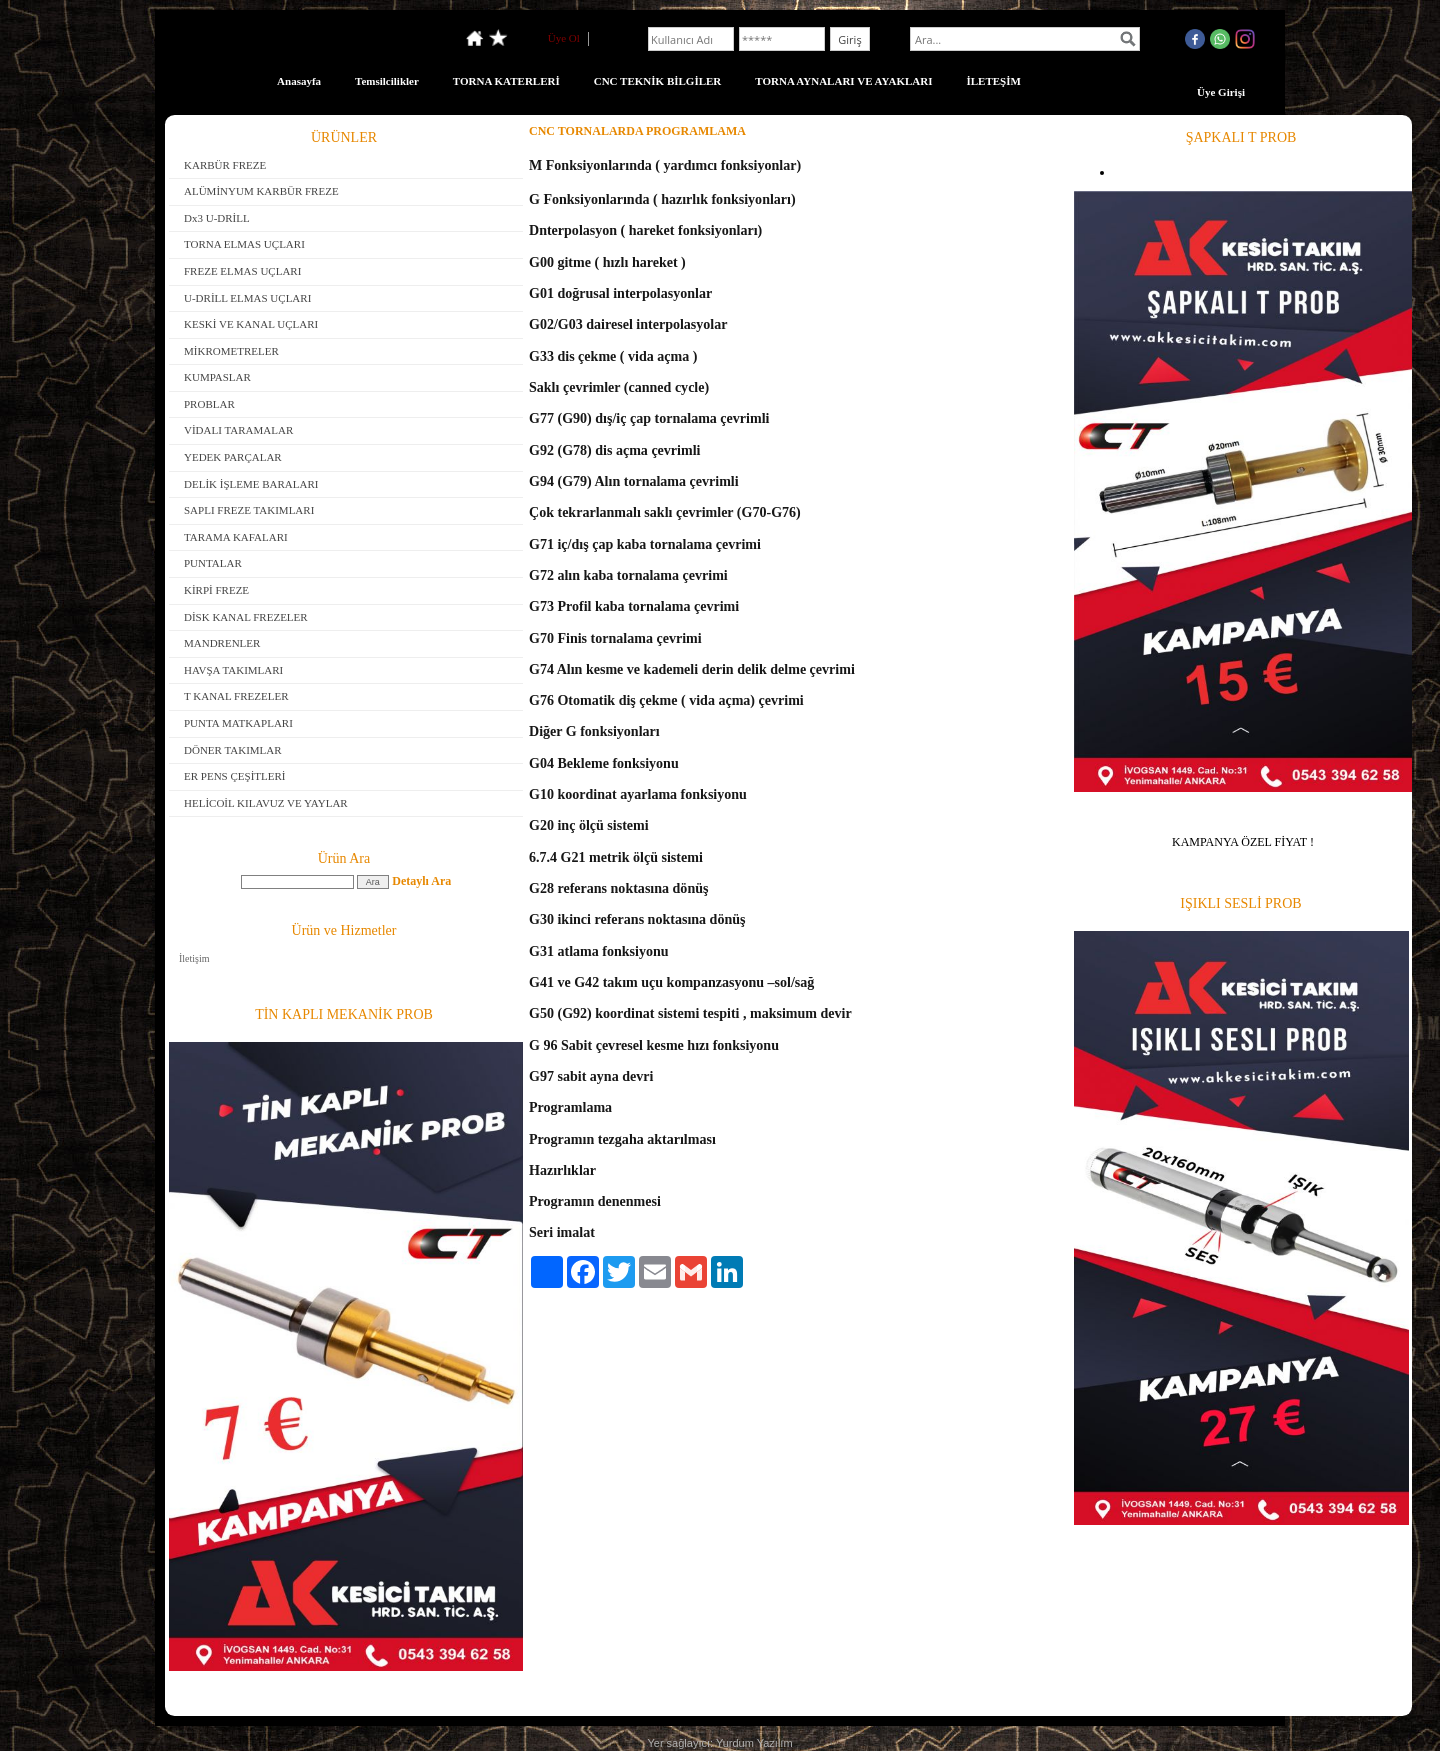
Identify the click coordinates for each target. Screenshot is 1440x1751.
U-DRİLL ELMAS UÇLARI (247, 298)
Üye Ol (564, 38)
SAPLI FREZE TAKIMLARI (249, 510)
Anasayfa (299, 81)
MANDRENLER (222, 643)
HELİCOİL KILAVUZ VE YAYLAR (266, 803)
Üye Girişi (1221, 92)
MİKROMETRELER (231, 351)
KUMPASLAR (217, 377)
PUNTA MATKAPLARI (238, 723)
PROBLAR (209, 404)
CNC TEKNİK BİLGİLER (658, 81)
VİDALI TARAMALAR (238, 430)
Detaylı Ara (421, 881)
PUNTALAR (213, 563)
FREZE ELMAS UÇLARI (242, 271)
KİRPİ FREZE (216, 590)
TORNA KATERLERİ (506, 81)
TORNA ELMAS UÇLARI (244, 244)
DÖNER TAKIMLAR (233, 750)
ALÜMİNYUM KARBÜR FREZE (261, 191)
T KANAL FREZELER (236, 696)
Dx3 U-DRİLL (217, 218)
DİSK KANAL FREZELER (246, 617)
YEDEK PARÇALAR (233, 457)
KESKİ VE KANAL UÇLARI (251, 324)
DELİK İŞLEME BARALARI (251, 484)
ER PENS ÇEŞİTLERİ (234, 776)
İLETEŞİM (993, 81)
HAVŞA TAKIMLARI (233, 670)
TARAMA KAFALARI (236, 537)
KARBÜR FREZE (225, 165)
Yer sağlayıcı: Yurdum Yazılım (719, 1743)
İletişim (194, 958)
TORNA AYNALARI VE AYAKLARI (843, 81)
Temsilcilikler (387, 81)
